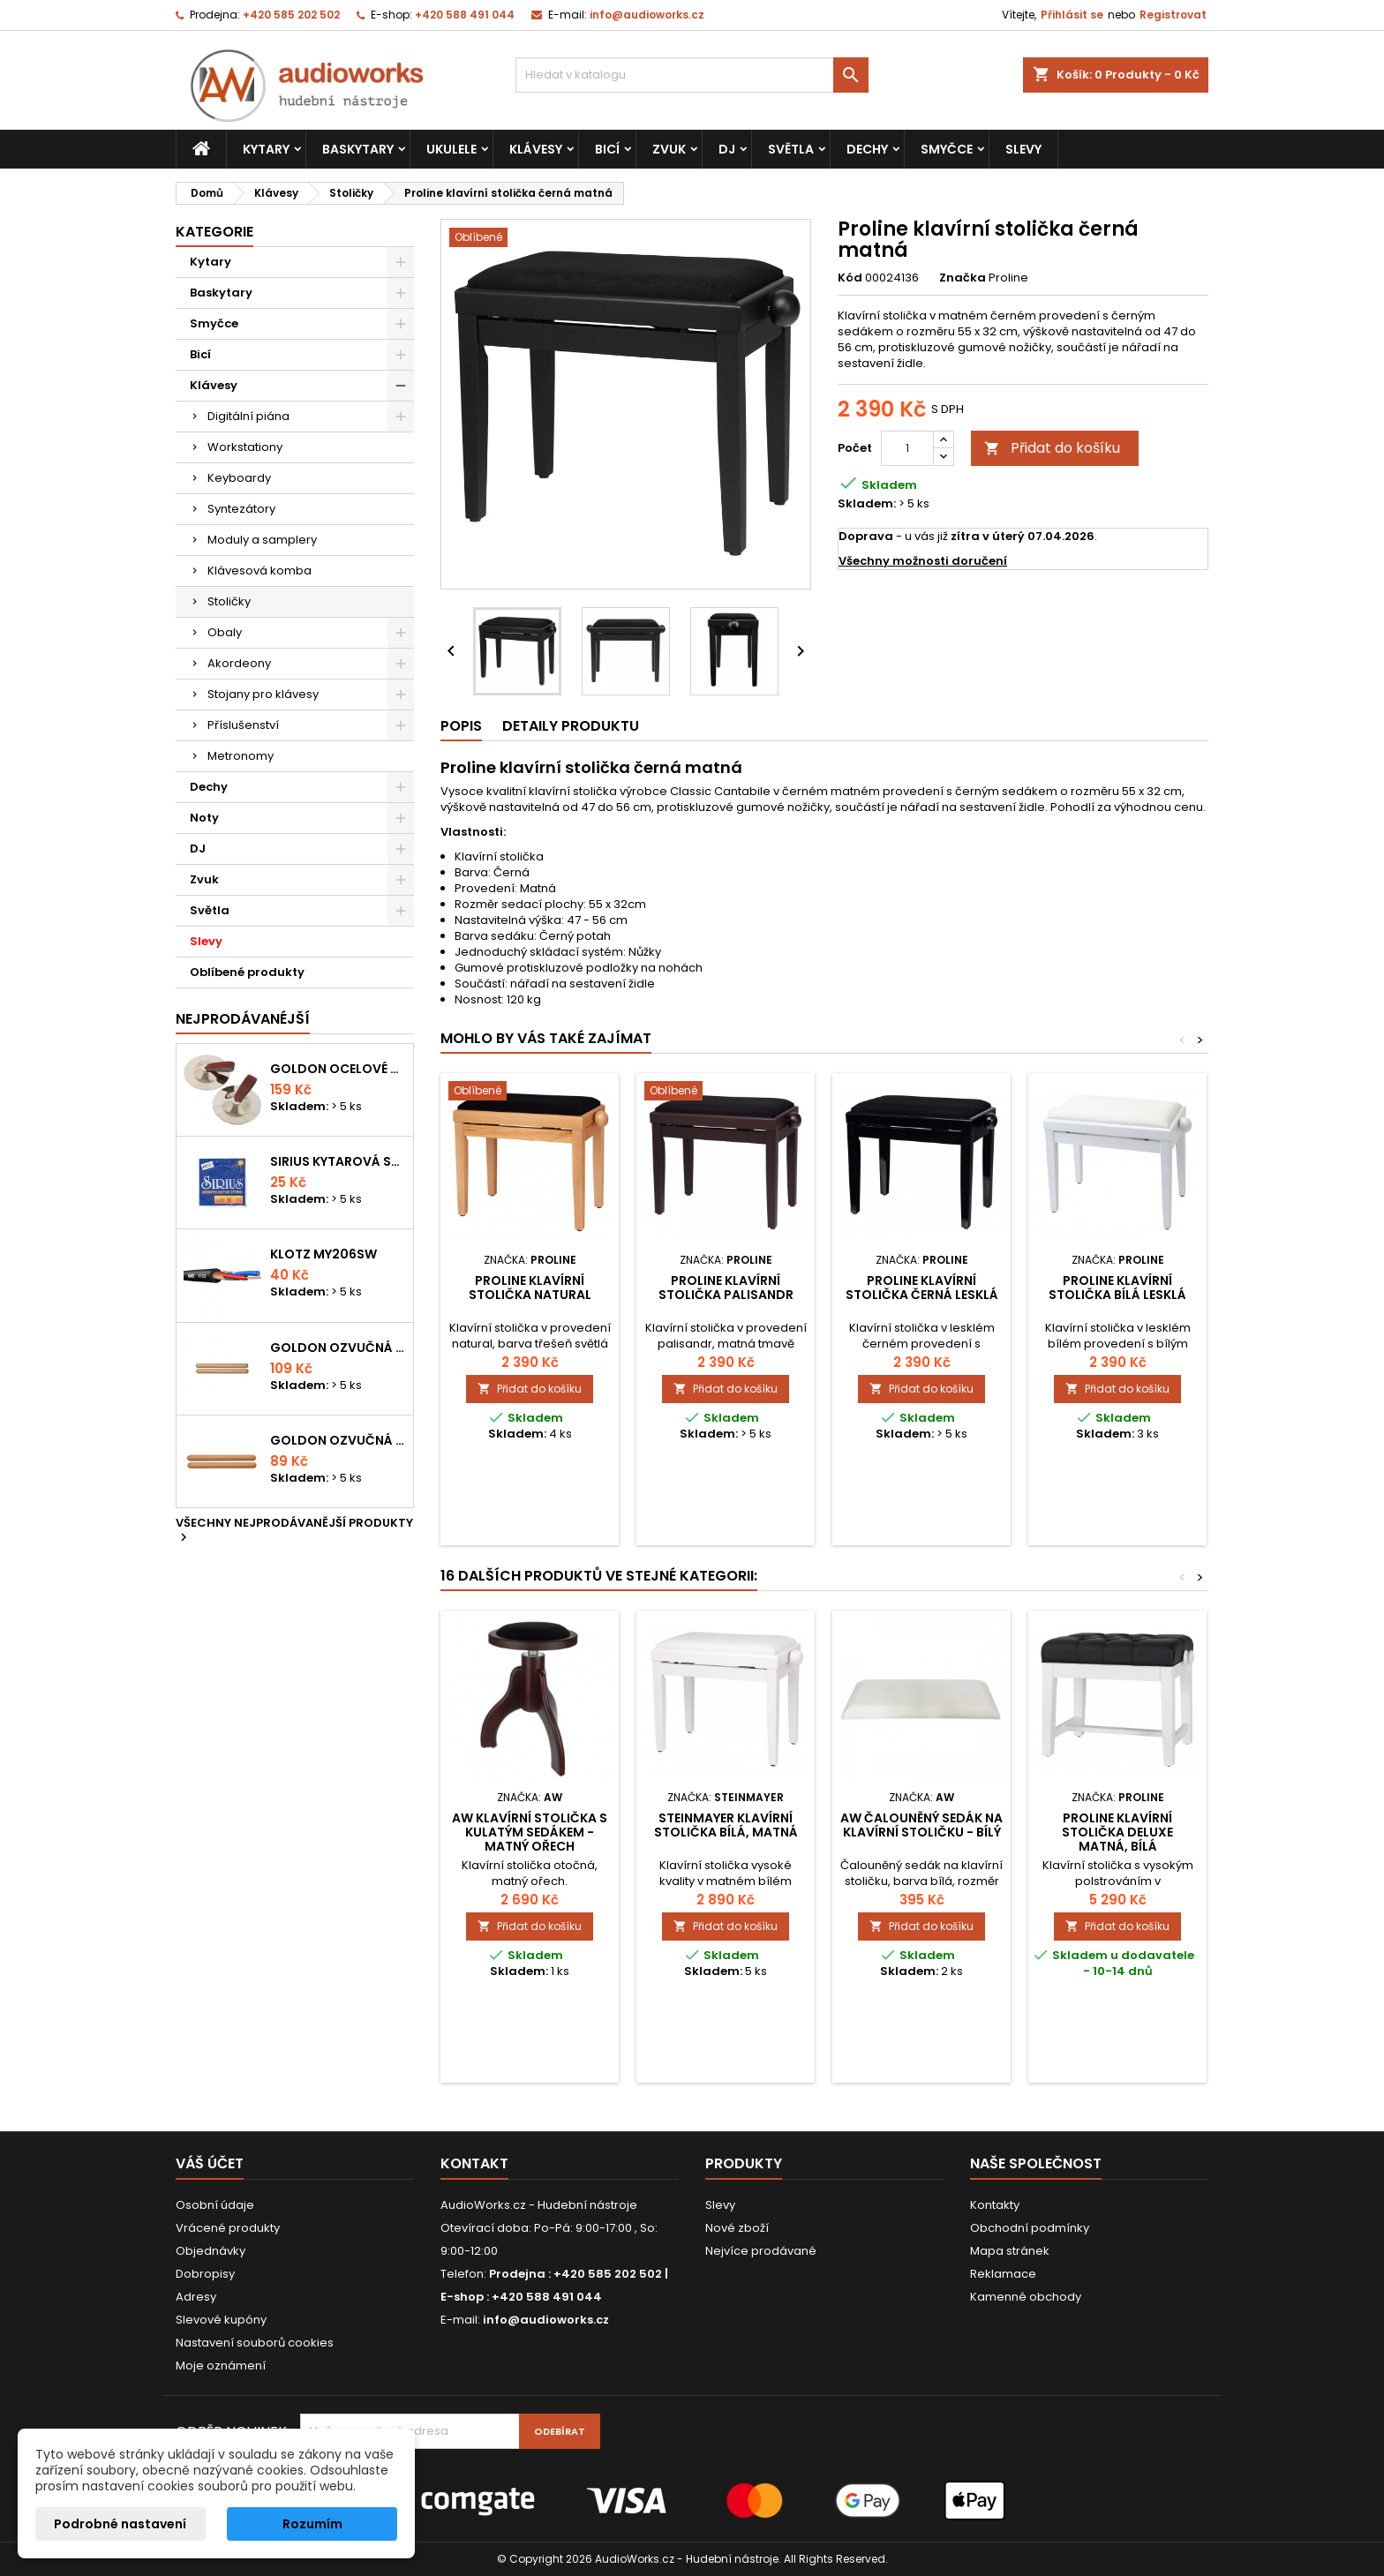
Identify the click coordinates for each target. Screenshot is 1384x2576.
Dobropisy (205, 2273)
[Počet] (907, 448)
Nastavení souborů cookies (255, 2342)
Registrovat (1173, 14)
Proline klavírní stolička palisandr (726, 1287)
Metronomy (240, 755)
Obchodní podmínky (1029, 2227)
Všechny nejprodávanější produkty (294, 1531)
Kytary (266, 149)
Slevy (1023, 149)
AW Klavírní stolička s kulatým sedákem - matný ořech (529, 1832)
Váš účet (210, 2163)
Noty (204, 817)
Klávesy (535, 149)
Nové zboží (737, 2227)
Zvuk (669, 149)
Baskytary (358, 149)
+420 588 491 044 (465, 14)
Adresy (196, 2296)
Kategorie (214, 232)
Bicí (607, 149)
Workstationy (244, 447)
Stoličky (229, 601)
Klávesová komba (259, 570)
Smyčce (947, 149)
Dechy (867, 149)
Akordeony (239, 663)
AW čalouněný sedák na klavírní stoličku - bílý (921, 1825)
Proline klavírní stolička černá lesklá (922, 1287)
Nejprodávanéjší (243, 1019)
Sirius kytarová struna (338, 1161)
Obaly (224, 632)
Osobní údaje (215, 2205)
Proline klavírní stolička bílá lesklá (1117, 1287)
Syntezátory (241, 508)
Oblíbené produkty (247, 972)
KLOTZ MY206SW (323, 1254)
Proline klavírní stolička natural (530, 1287)
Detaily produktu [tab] (570, 726)
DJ (726, 149)
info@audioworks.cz (647, 14)
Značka (962, 278)
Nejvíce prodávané (760, 2250)
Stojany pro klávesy (263, 694)
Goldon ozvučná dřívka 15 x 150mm (338, 1440)
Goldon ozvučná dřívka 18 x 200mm (338, 1348)
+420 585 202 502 (291, 14)
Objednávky (210, 2250)
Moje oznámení (221, 2365)
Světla (791, 149)
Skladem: (867, 504)
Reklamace (1003, 2273)
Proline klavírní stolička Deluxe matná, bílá (1117, 1832)
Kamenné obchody (1025, 2296)
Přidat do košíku (1052, 448)
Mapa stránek (1009, 2250)
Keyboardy (239, 477)
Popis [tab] (461, 726)
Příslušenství (243, 725)
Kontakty (994, 2205)
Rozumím (312, 2524)
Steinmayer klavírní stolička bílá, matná (726, 1825)
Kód (850, 278)
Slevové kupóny (221, 2319)
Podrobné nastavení (120, 2524)
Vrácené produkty (228, 2227)
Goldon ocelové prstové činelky (338, 1069)
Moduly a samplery (262, 539)
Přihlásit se (1072, 14)
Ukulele (451, 149)
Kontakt (474, 2163)
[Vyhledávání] (692, 75)
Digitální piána (248, 416)
